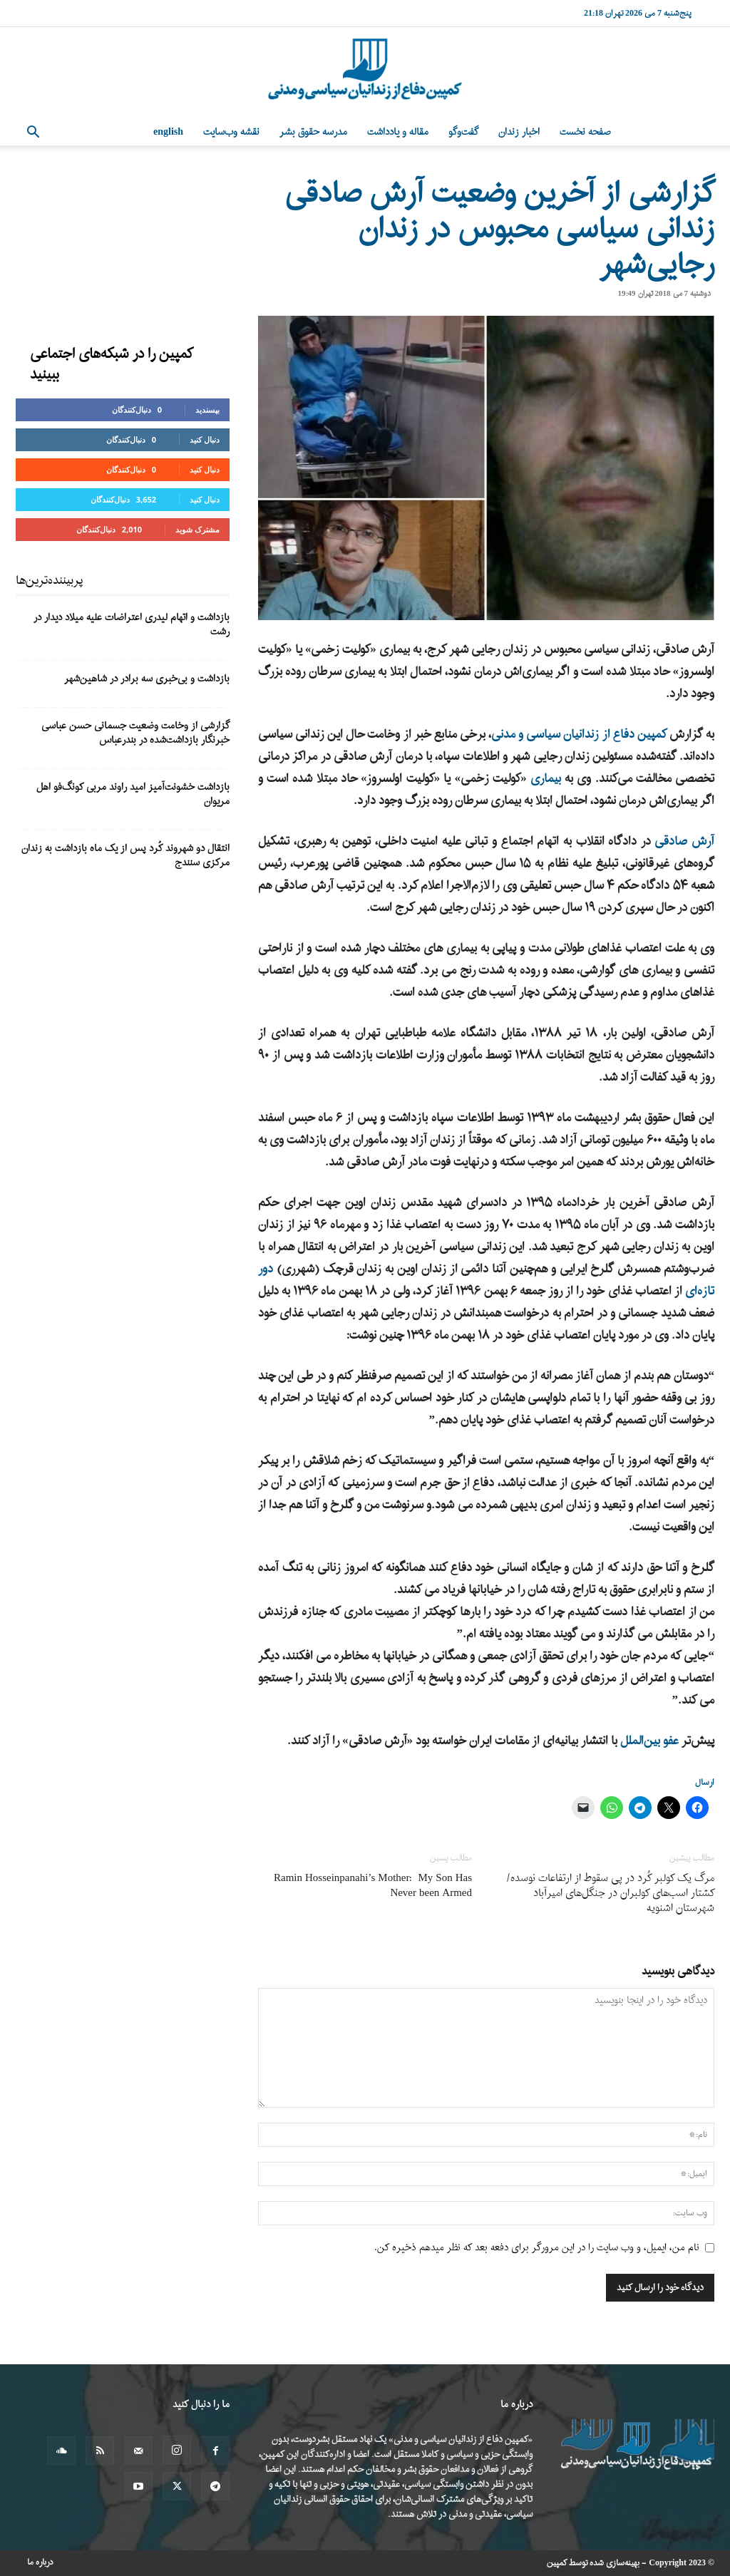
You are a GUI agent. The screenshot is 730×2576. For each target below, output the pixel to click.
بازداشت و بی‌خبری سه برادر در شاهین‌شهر (147, 679)
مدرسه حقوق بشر (313, 132)
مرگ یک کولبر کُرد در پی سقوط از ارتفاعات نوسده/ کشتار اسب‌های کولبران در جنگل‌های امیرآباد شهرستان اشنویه (610, 1893)
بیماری (545, 779)
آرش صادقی (684, 841)
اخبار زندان (519, 132)
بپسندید (207, 409)
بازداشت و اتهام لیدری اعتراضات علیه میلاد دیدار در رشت (132, 625)
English (168, 132)
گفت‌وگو (463, 132)
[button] (33, 133)
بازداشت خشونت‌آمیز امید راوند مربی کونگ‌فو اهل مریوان (133, 794)
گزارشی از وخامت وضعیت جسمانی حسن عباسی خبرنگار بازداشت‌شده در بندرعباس (135, 733)
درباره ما (40, 2562)
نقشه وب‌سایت (231, 132)
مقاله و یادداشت (397, 132)
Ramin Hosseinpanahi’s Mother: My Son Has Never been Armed (373, 1886)
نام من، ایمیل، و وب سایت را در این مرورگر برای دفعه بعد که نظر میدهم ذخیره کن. (536, 2248)
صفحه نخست (585, 132)
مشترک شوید (197, 529)
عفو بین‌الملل (649, 1741)
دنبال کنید (205, 439)
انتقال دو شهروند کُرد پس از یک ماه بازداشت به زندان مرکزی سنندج (125, 856)
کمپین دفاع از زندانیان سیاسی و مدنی (579, 734)
